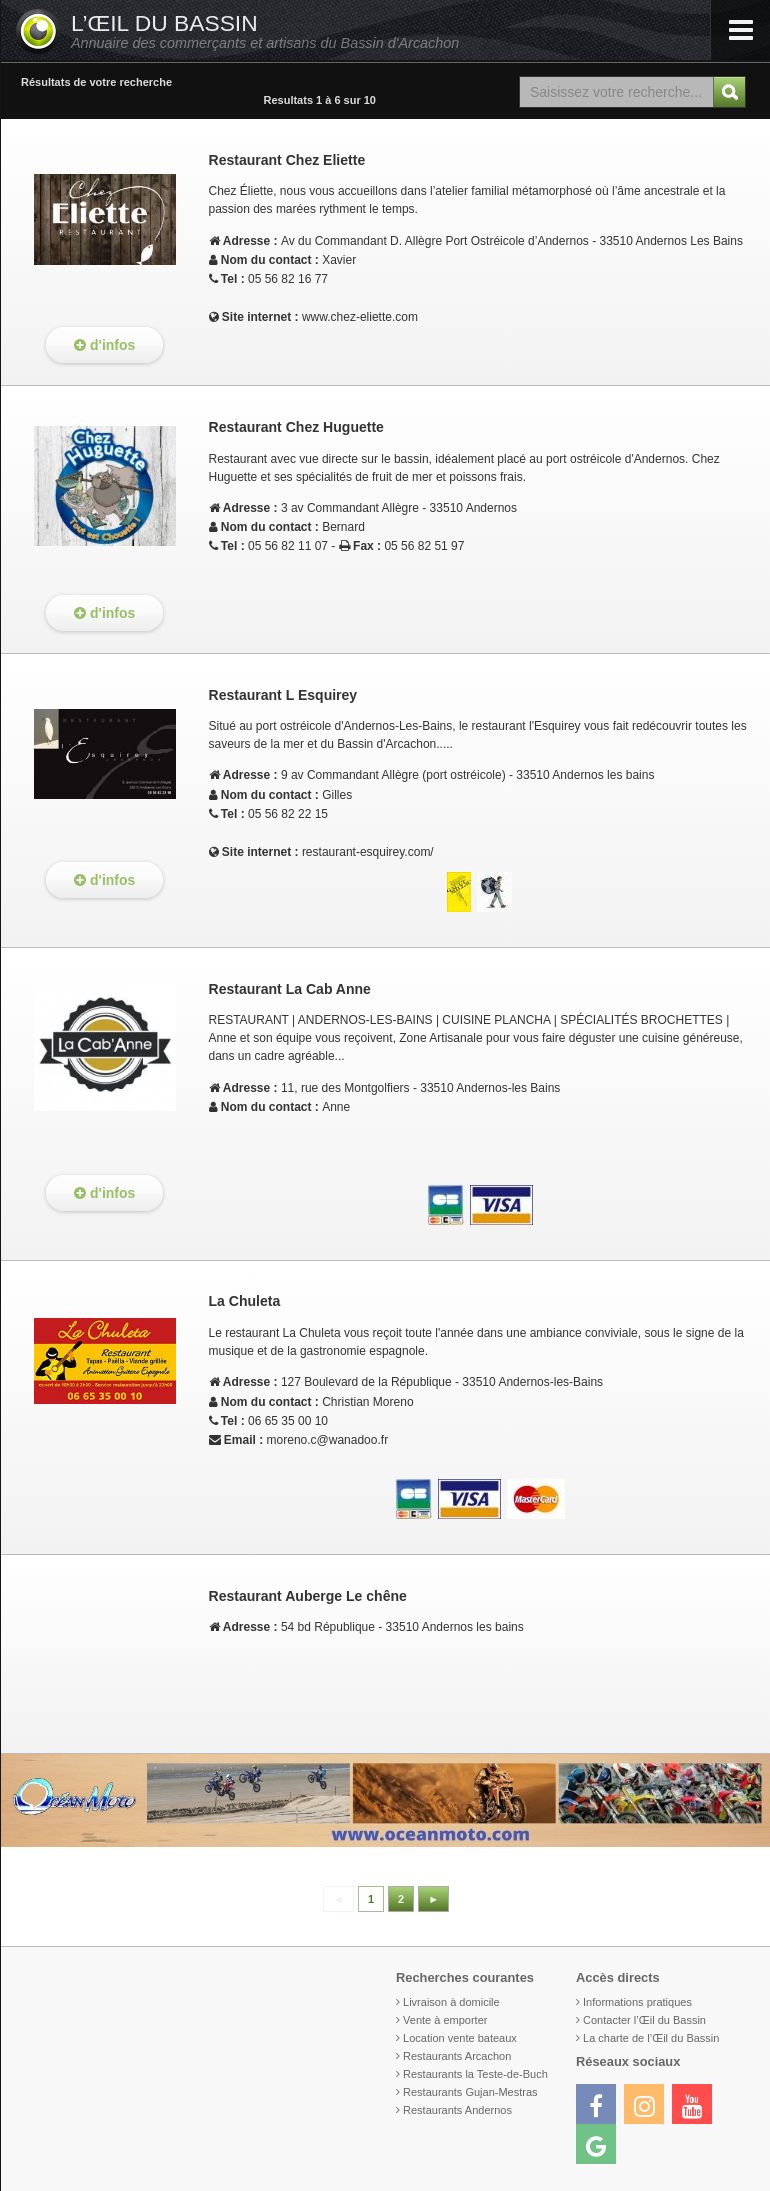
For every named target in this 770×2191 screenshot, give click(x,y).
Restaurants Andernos (457, 2110)
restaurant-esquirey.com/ (368, 852)
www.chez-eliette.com (360, 317)
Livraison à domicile (451, 2002)
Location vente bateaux (460, 2038)
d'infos (104, 345)
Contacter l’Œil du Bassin (644, 2020)
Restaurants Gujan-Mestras (470, 2092)
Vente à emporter (445, 2020)
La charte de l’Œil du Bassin (651, 2038)
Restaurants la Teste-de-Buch (475, 2074)
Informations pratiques (637, 2002)
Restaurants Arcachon (457, 2056)
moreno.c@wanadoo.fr (328, 1440)
